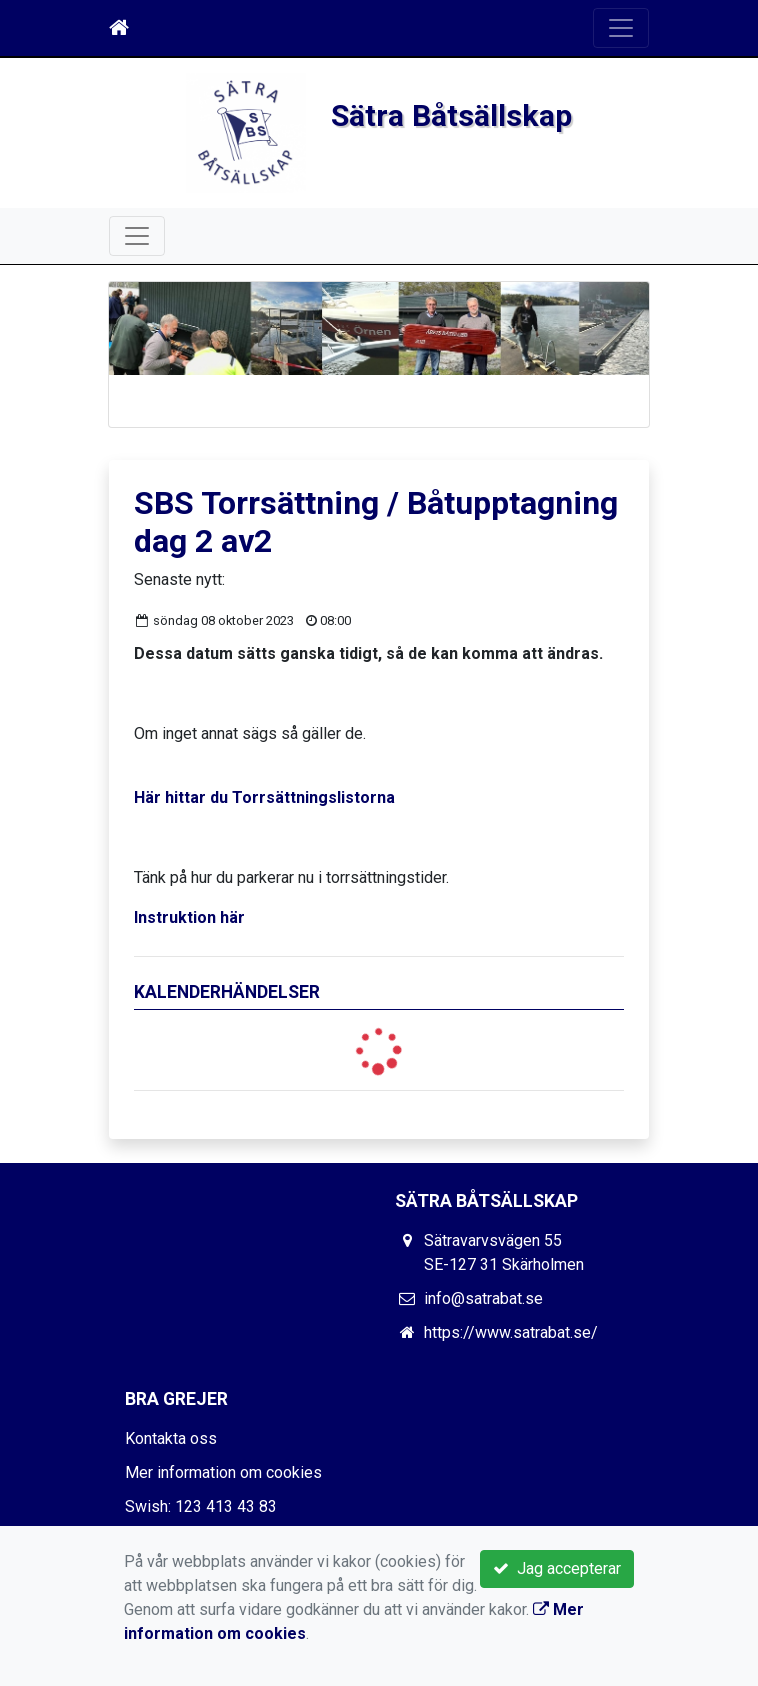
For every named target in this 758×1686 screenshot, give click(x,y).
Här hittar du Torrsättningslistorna (264, 797)
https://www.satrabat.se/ (511, 1332)
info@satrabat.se (483, 1298)
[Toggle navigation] (621, 28)
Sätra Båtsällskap (451, 115)
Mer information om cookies (223, 1472)
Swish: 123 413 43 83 (201, 1506)
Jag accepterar (557, 1568)
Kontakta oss (171, 1438)
